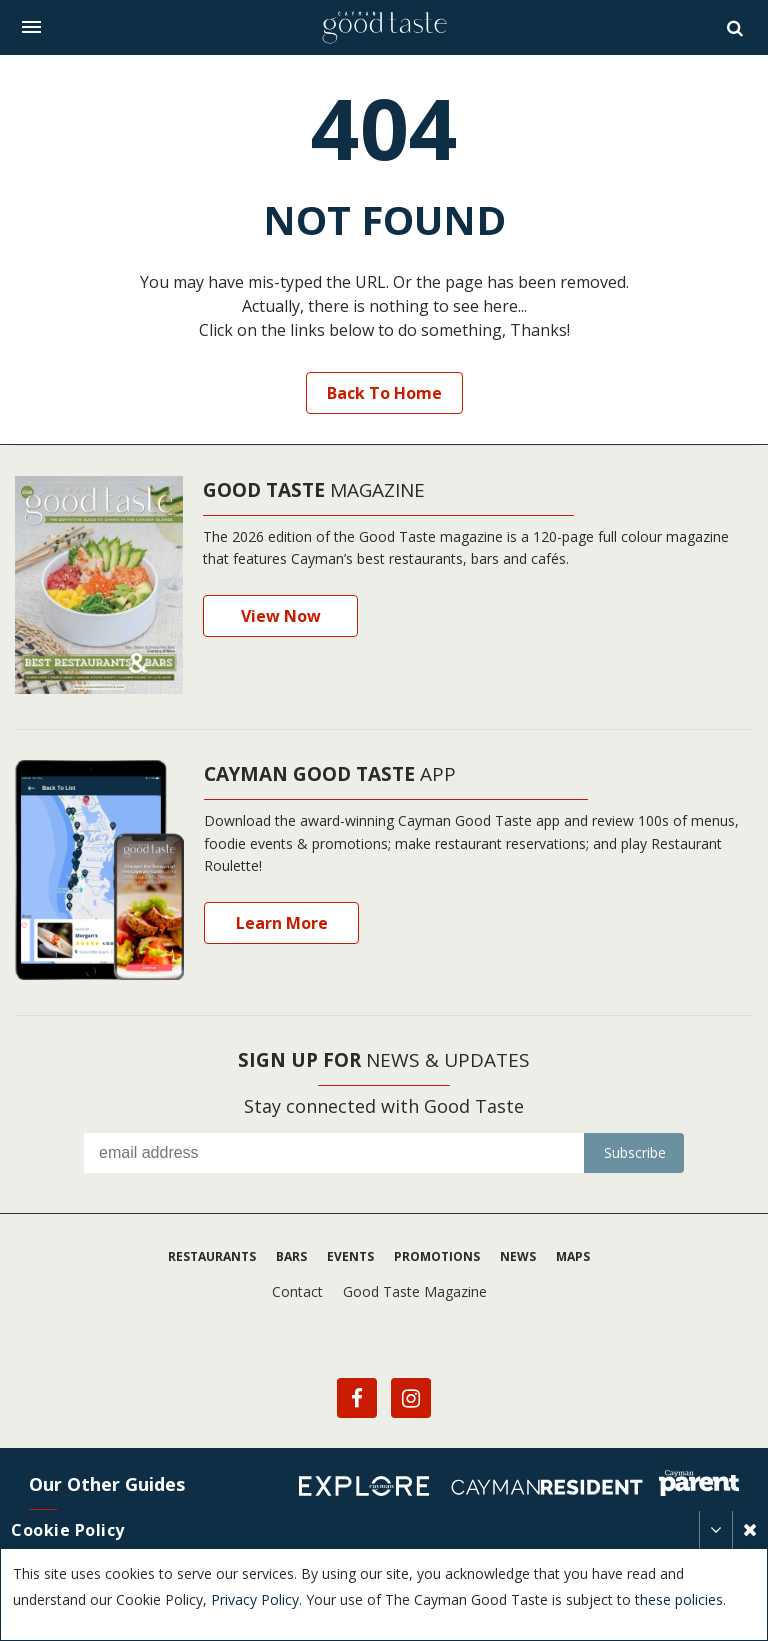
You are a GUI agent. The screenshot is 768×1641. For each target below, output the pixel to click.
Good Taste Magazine (415, 1291)
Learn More (282, 923)
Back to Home (384, 393)
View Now (281, 616)
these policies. (680, 1599)
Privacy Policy (255, 1599)
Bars (291, 1256)
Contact (297, 1291)
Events (350, 1256)
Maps (573, 1256)
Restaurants (212, 1256)
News (518, 1256)
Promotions (437, 1256)
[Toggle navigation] (31, 27)
